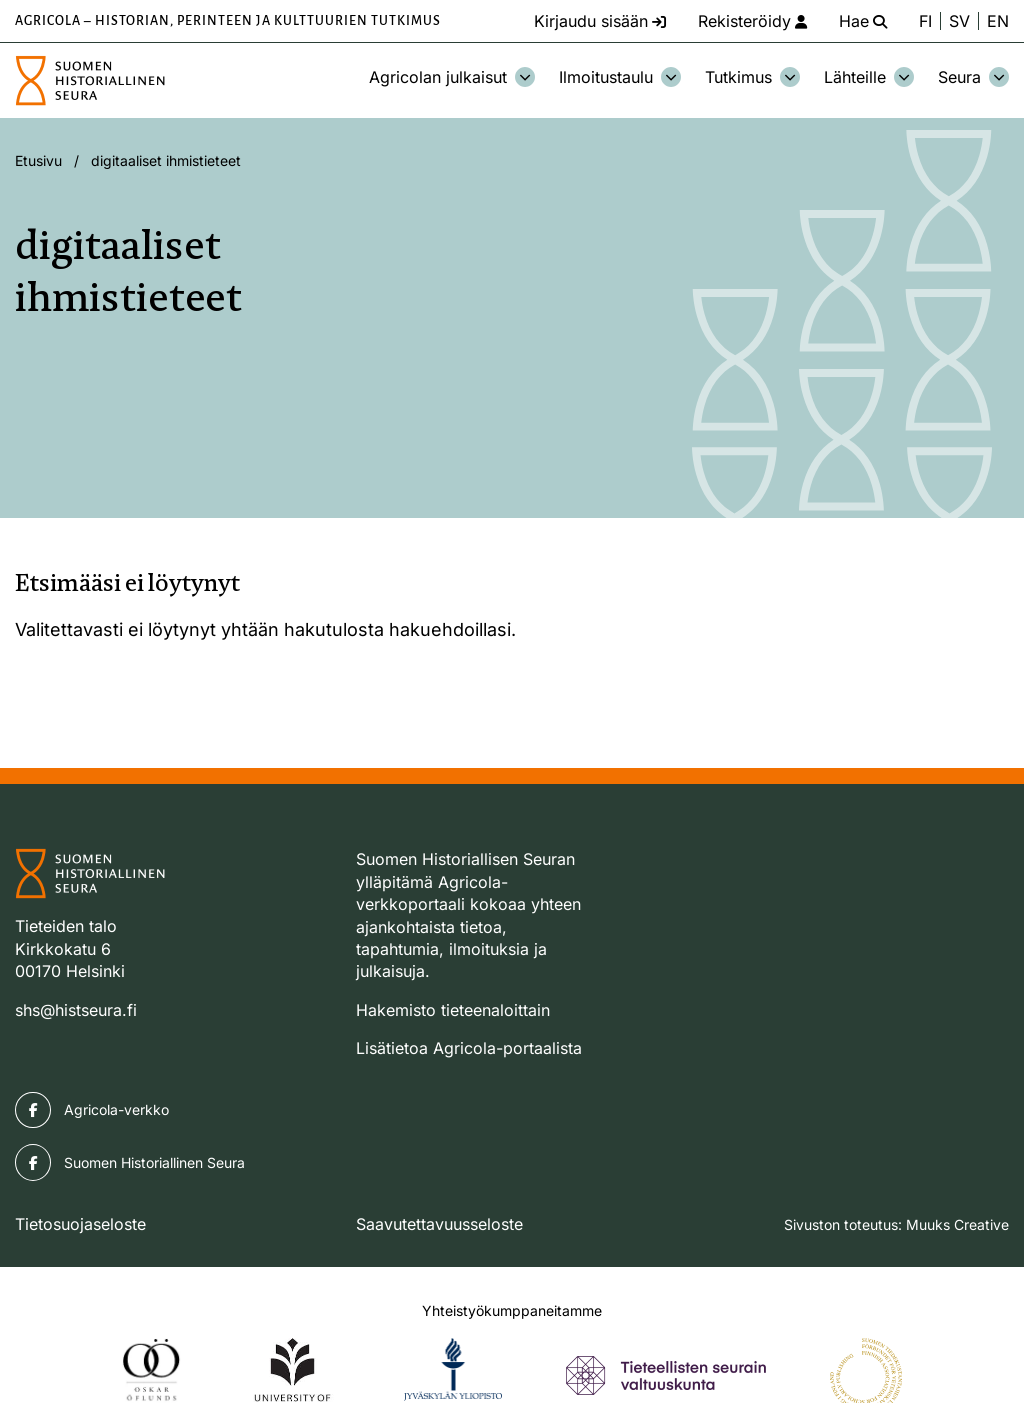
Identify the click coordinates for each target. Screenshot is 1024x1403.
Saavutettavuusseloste (439, 1224)
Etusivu (38, 160)
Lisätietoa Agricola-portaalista (469, 1048)
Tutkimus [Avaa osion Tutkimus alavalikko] (752, 77)
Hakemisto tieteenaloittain (453, 1010)
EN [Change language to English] (998, 21)
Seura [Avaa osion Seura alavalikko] (973, 77)
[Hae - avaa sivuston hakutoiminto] (863, 21)
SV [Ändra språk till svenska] (959, 21)
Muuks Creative (957, 1224)
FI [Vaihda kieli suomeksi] (925, 21)
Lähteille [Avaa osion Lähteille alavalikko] (869, 77)
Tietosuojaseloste (80, 1224)
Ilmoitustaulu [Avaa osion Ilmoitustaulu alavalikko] (620, 77)
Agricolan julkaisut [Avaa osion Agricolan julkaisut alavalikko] (452, 77)
